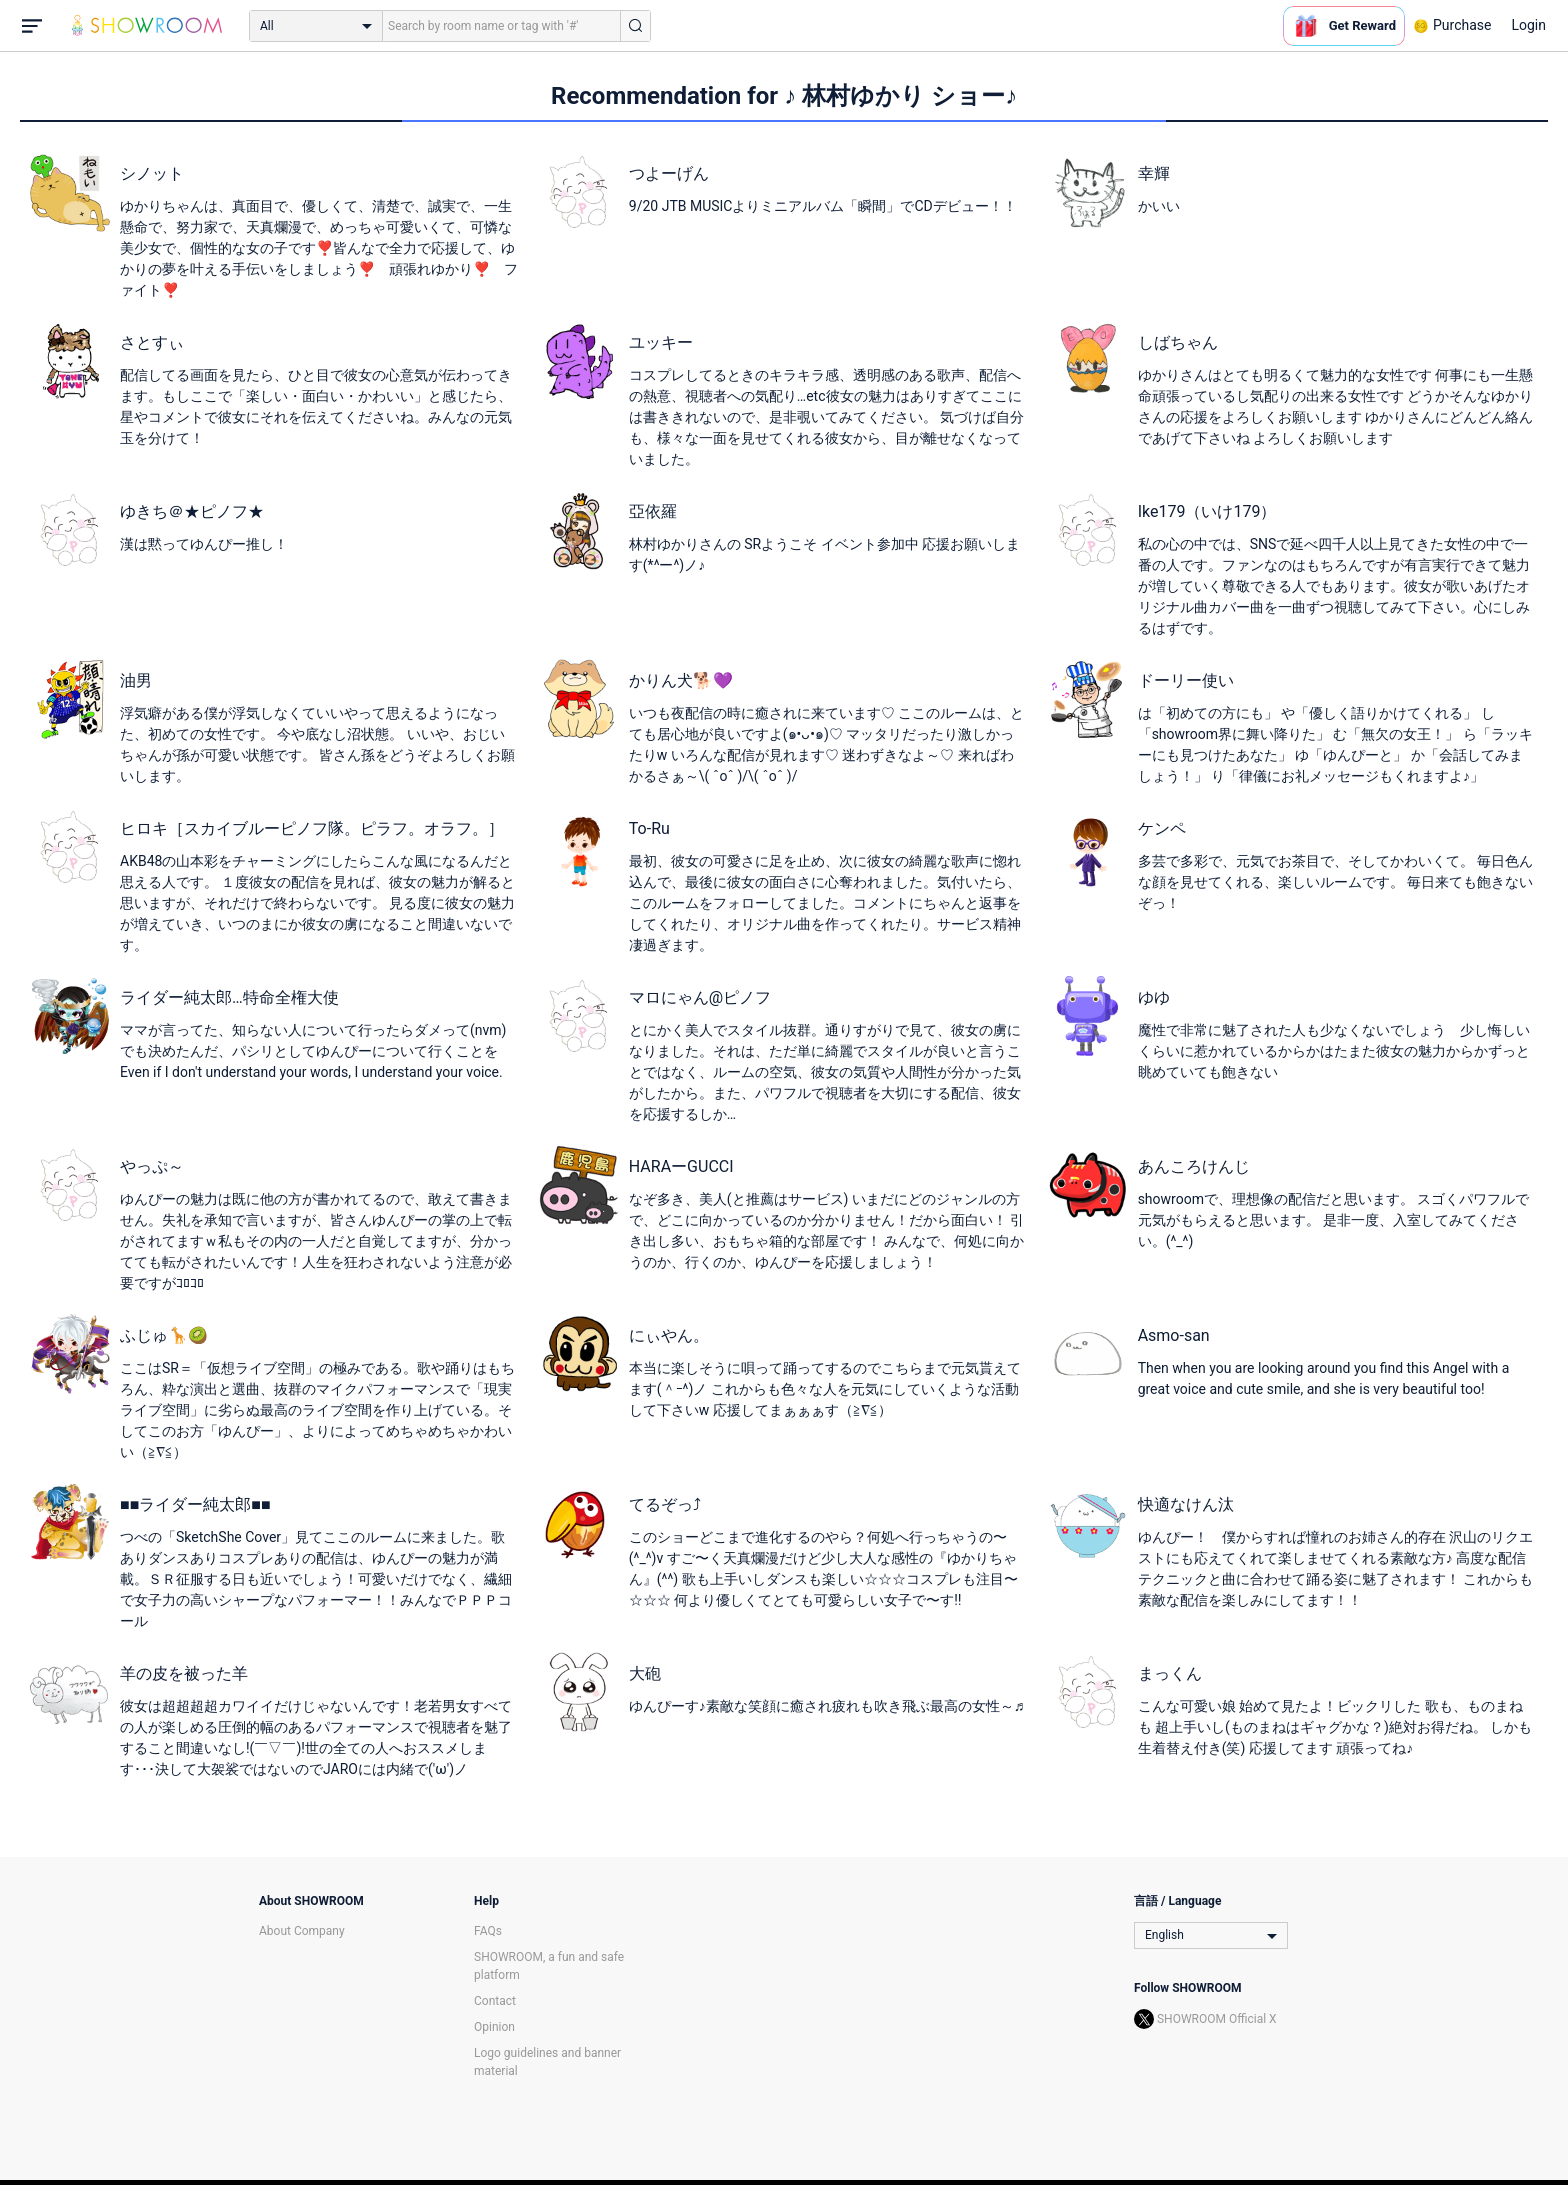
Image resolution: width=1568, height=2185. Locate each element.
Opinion (494, 2027)
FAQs (488, 1931)
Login (1528, 25)
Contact (495, 2001)
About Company (302, 1931)
